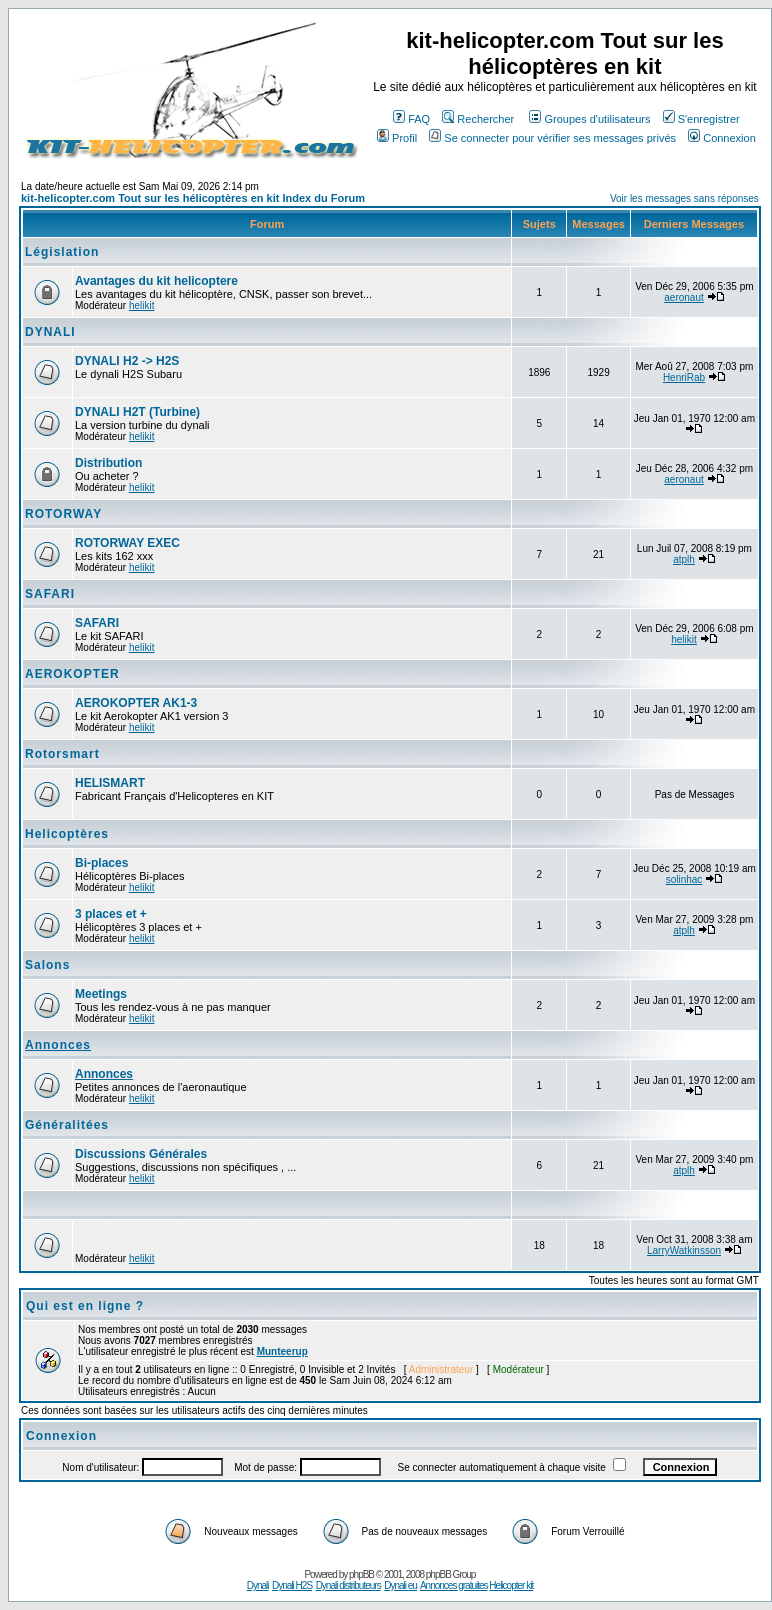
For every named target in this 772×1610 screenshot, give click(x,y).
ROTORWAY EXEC (127, 543)
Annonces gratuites (454, 1585)
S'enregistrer (701, 119)
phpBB (361, 1574)
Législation (62, 252)
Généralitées (67, 1125)
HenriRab (684, 377)
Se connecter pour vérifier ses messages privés (552, 138)
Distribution (108, 463)
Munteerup (282, 1351)
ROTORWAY (63, 514)
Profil (397, 138)
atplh (684, 559)
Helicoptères (67, 834)
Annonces (58, 1045)
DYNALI (50, 332)
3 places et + (111, 914)
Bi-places (101, 863)
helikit (142, 305)
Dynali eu (400, 1585)
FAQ (411, 119)
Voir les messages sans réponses (684, 198)
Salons (47, 965)
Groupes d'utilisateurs (589, 119)
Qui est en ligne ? (85, 1306)
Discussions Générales (141, 1154)
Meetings (101, 994)
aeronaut (683, 297)
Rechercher (478, 119)
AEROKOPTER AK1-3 (136, 703)
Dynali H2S (292, 1585)
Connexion (722, 138)
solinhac (684, 879)
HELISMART (110, 783)
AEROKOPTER (72, 674)
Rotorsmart (62, 754)
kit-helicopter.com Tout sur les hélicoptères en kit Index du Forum (193, 198)
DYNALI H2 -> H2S (127, 361)
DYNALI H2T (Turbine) (137, 412)
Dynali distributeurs (348, 1585)
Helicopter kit (511, 1585)
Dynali (258, 1585)
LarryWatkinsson (684, 1250)
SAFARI (50, 594)
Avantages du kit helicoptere (156, 281)
